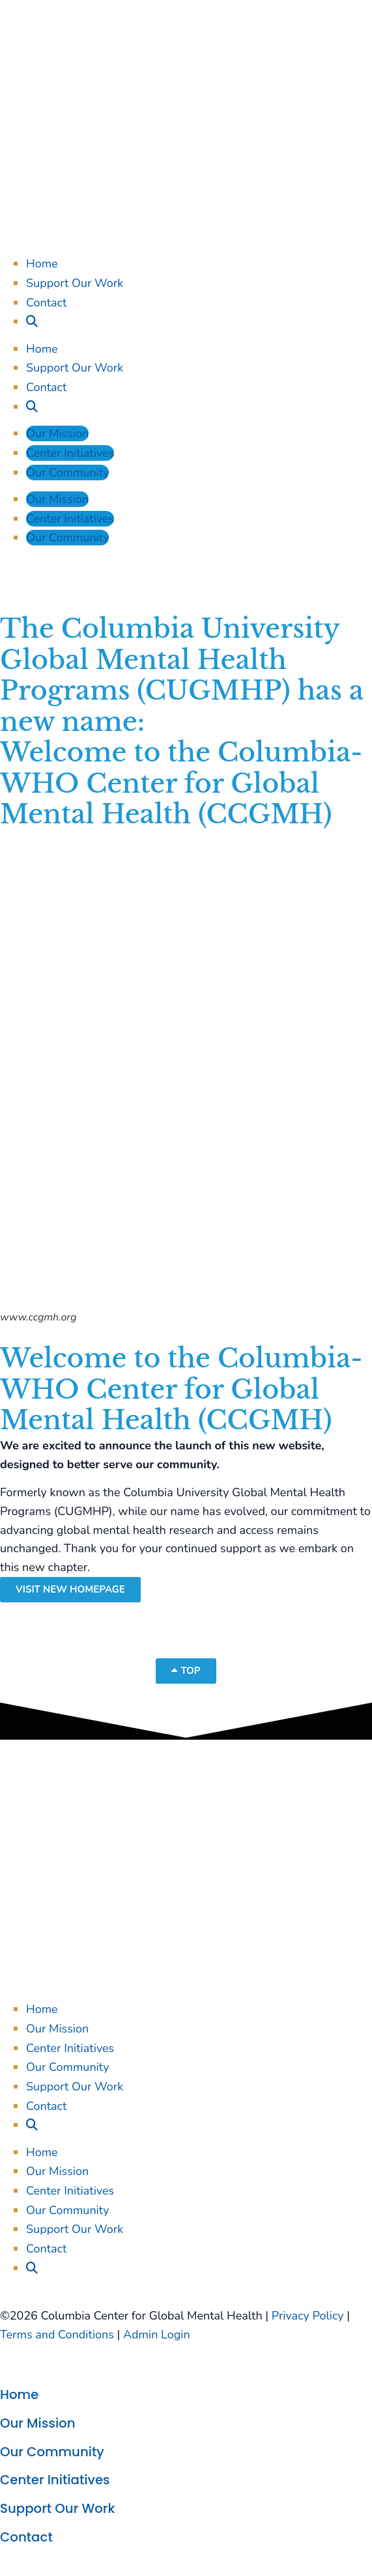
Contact (46, 302)
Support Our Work (74, 283)
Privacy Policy (308, 2315)
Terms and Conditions (57, 2334)
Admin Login (156, 2334)
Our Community (67, 472)
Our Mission (57, 433)
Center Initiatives (70, 453)
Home (42, 263)
